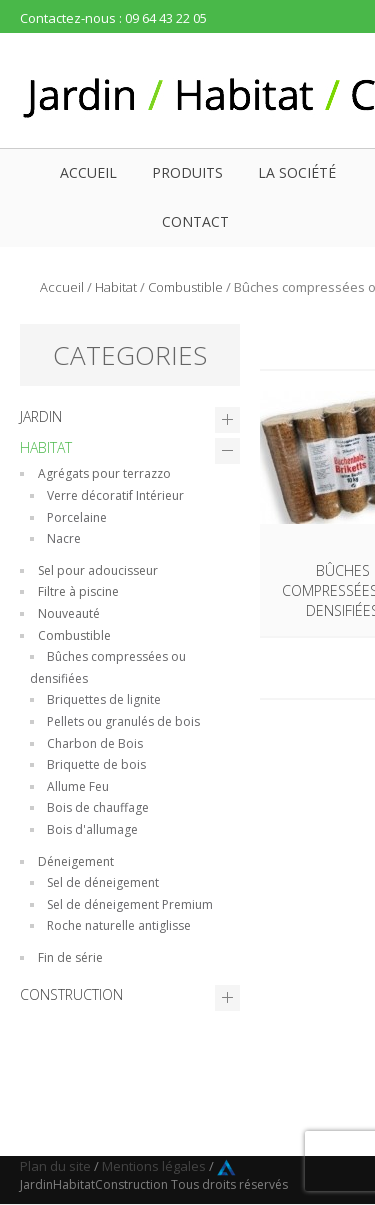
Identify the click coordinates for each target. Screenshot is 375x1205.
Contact (195, 221)
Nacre (64, 538)
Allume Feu (78, 786)
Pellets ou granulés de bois (123, 721)
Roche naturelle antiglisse (119, 925)
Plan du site (55, 1166)
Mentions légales (154, 1166)
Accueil (88, 172)
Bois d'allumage (92, 829)
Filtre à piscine (78, 591)
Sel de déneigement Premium (130, 904)
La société (297, 172)
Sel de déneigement (103, 882)
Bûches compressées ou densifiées (108, 667)
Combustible (185, 287)
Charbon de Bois (95, 743)
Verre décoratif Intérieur (115, 495)
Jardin (41, 416)
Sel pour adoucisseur (98, 570)
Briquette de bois (96, 764)
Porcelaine (77, 517)
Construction (71, 994)
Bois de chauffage (98, 807)
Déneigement (76, 861)
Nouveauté (69, 613)
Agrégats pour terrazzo (104, 473)
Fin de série (70, 957)
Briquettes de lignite (104, 699)
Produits (187, 172)
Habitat (116, 287)
